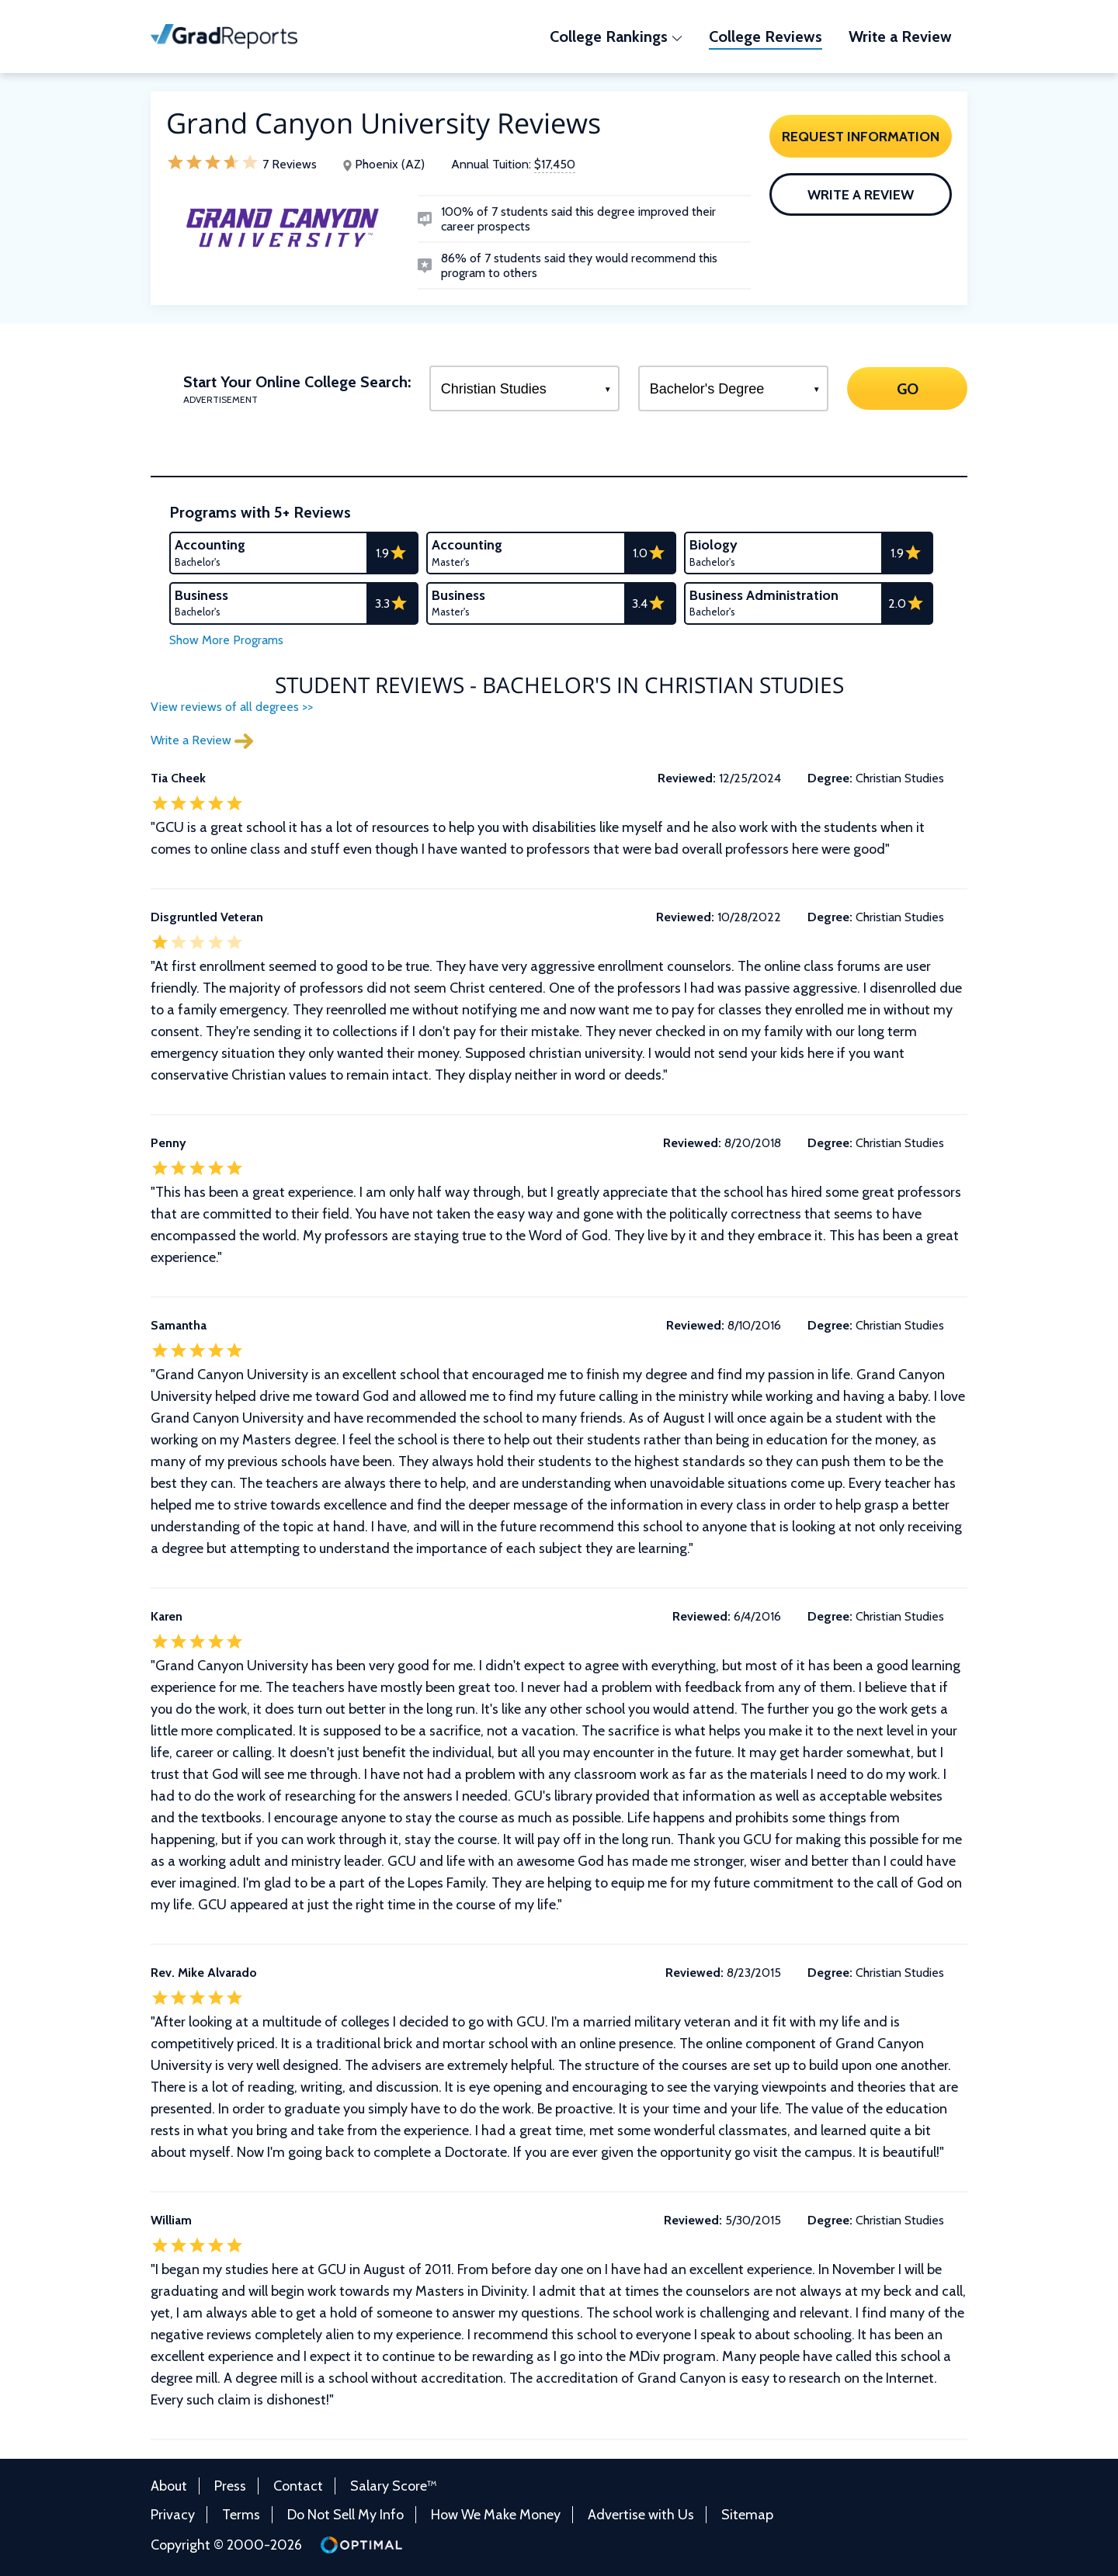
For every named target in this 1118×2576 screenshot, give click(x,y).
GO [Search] (907, 388)
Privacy (173, 2514)
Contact (298, 2486)
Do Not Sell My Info (345, 2514)
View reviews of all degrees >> (232, 706)
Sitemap (747, 2514)
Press (230, 2486)
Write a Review (860, 194)
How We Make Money (496, 2514)
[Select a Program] (524, 388)
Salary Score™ (393, 2486)
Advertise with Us (641, 2514)
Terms (241, 2514)
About (169, 2486)
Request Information (860, 136)
